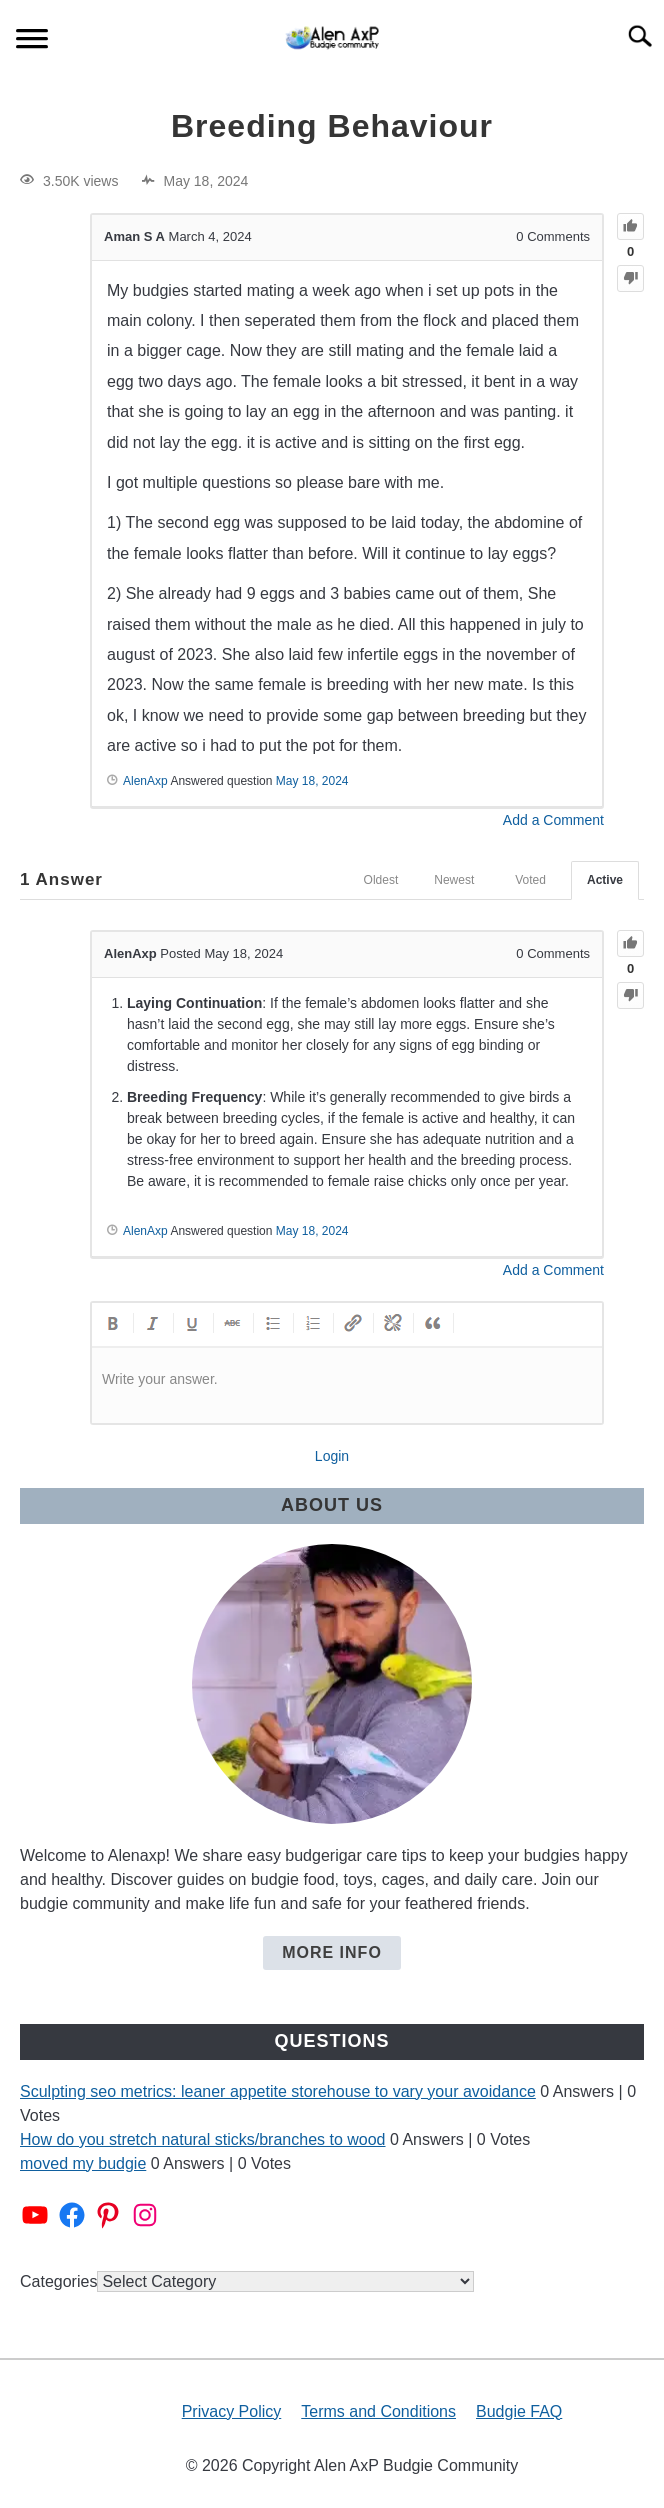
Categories (58, 2281)
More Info (332, 1952)
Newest (454, 880)
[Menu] (32, 41)
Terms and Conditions (378, 2411)
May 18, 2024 (312, 781)
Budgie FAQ (519, 2411)
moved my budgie (83, 2163)
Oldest (381, 880)
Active (605, 880)
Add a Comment (553, 820)
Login (332, 1456)
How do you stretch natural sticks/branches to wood (203, 2139)
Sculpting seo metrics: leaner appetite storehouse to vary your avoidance (278, 2091)
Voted (530, 880)
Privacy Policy (232, 2411)
